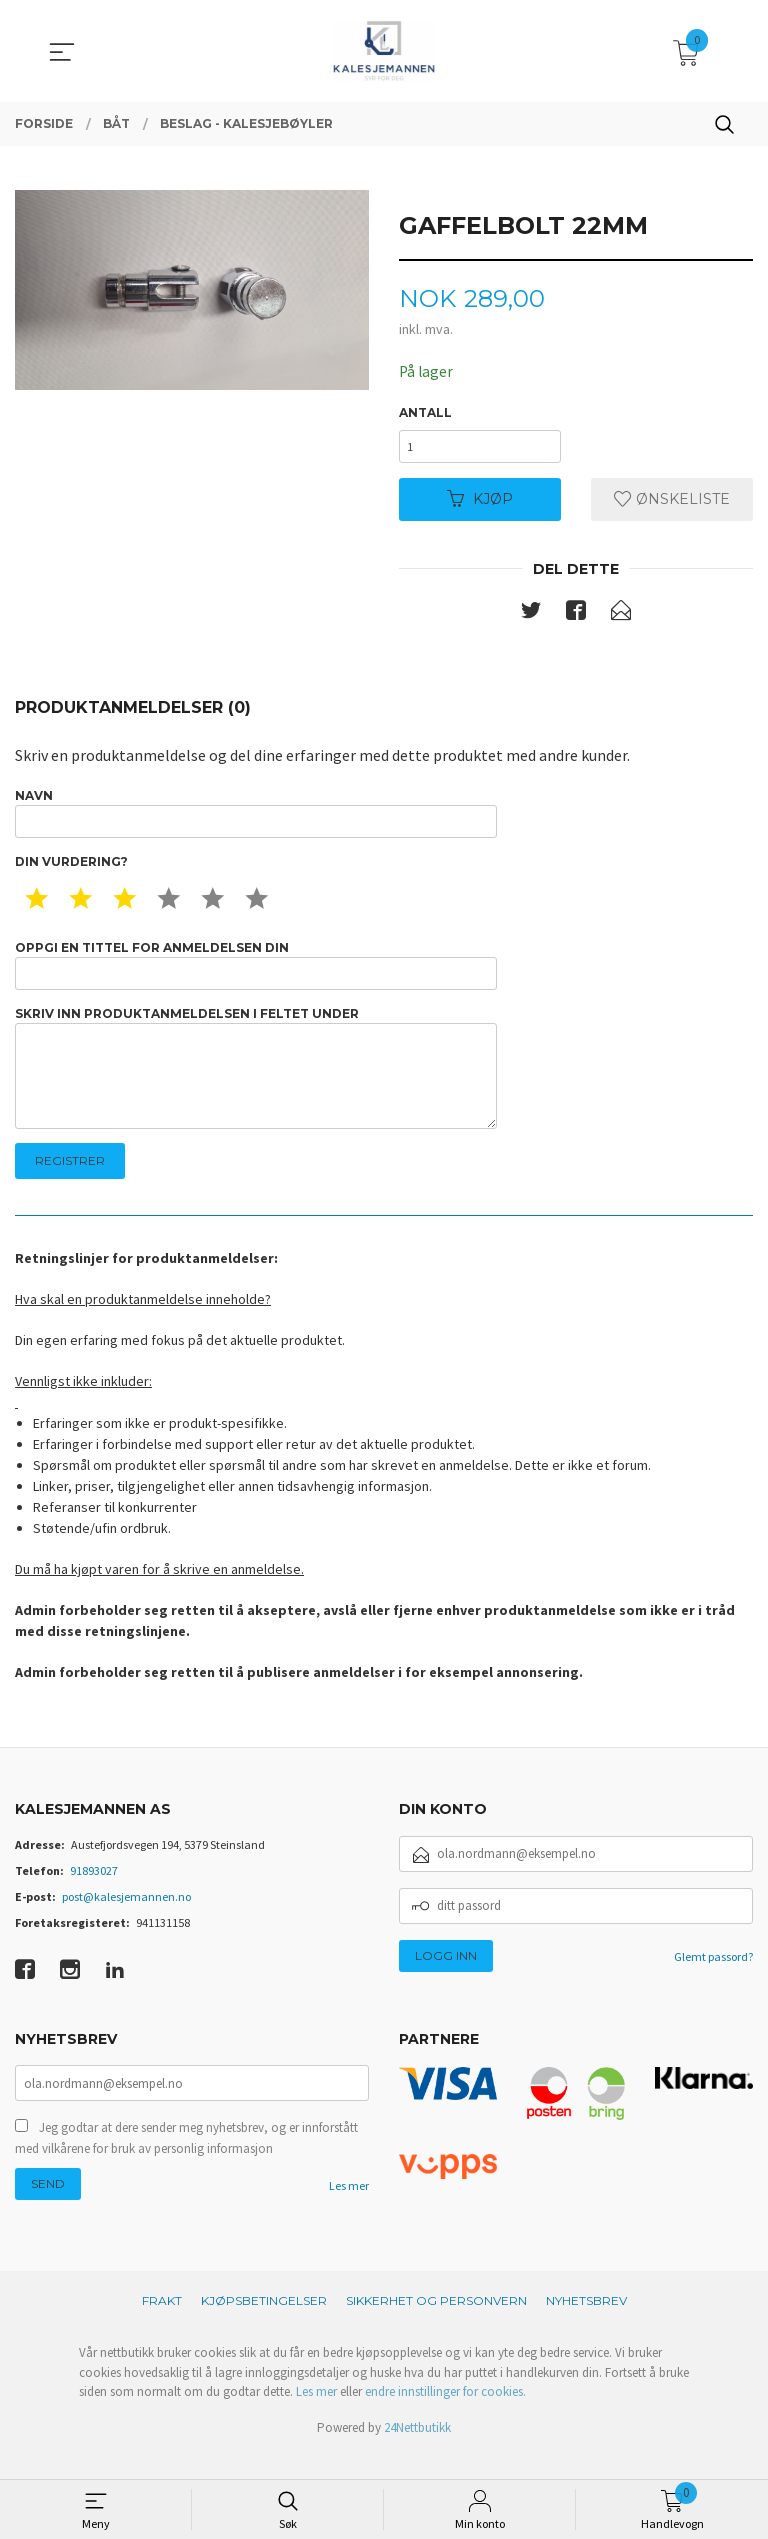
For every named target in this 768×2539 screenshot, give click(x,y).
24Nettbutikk (417, 2453)
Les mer (349, 2213)
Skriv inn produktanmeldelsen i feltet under (256, 1086)
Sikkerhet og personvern (436, 2326)
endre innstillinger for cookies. (445, 2417)
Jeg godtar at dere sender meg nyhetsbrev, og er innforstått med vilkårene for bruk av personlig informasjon (186, 2165)
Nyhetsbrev (586, 2326)
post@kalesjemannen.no (126, 1921)
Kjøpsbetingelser (264, 2326)
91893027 (94, 1895)
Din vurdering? (71, 871)
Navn (256, 820)
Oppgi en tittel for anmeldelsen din (256, 976)
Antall (425, 413)
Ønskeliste (672, 504)
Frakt (162, 2326)
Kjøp (480, 504)
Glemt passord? (713, 1981)
